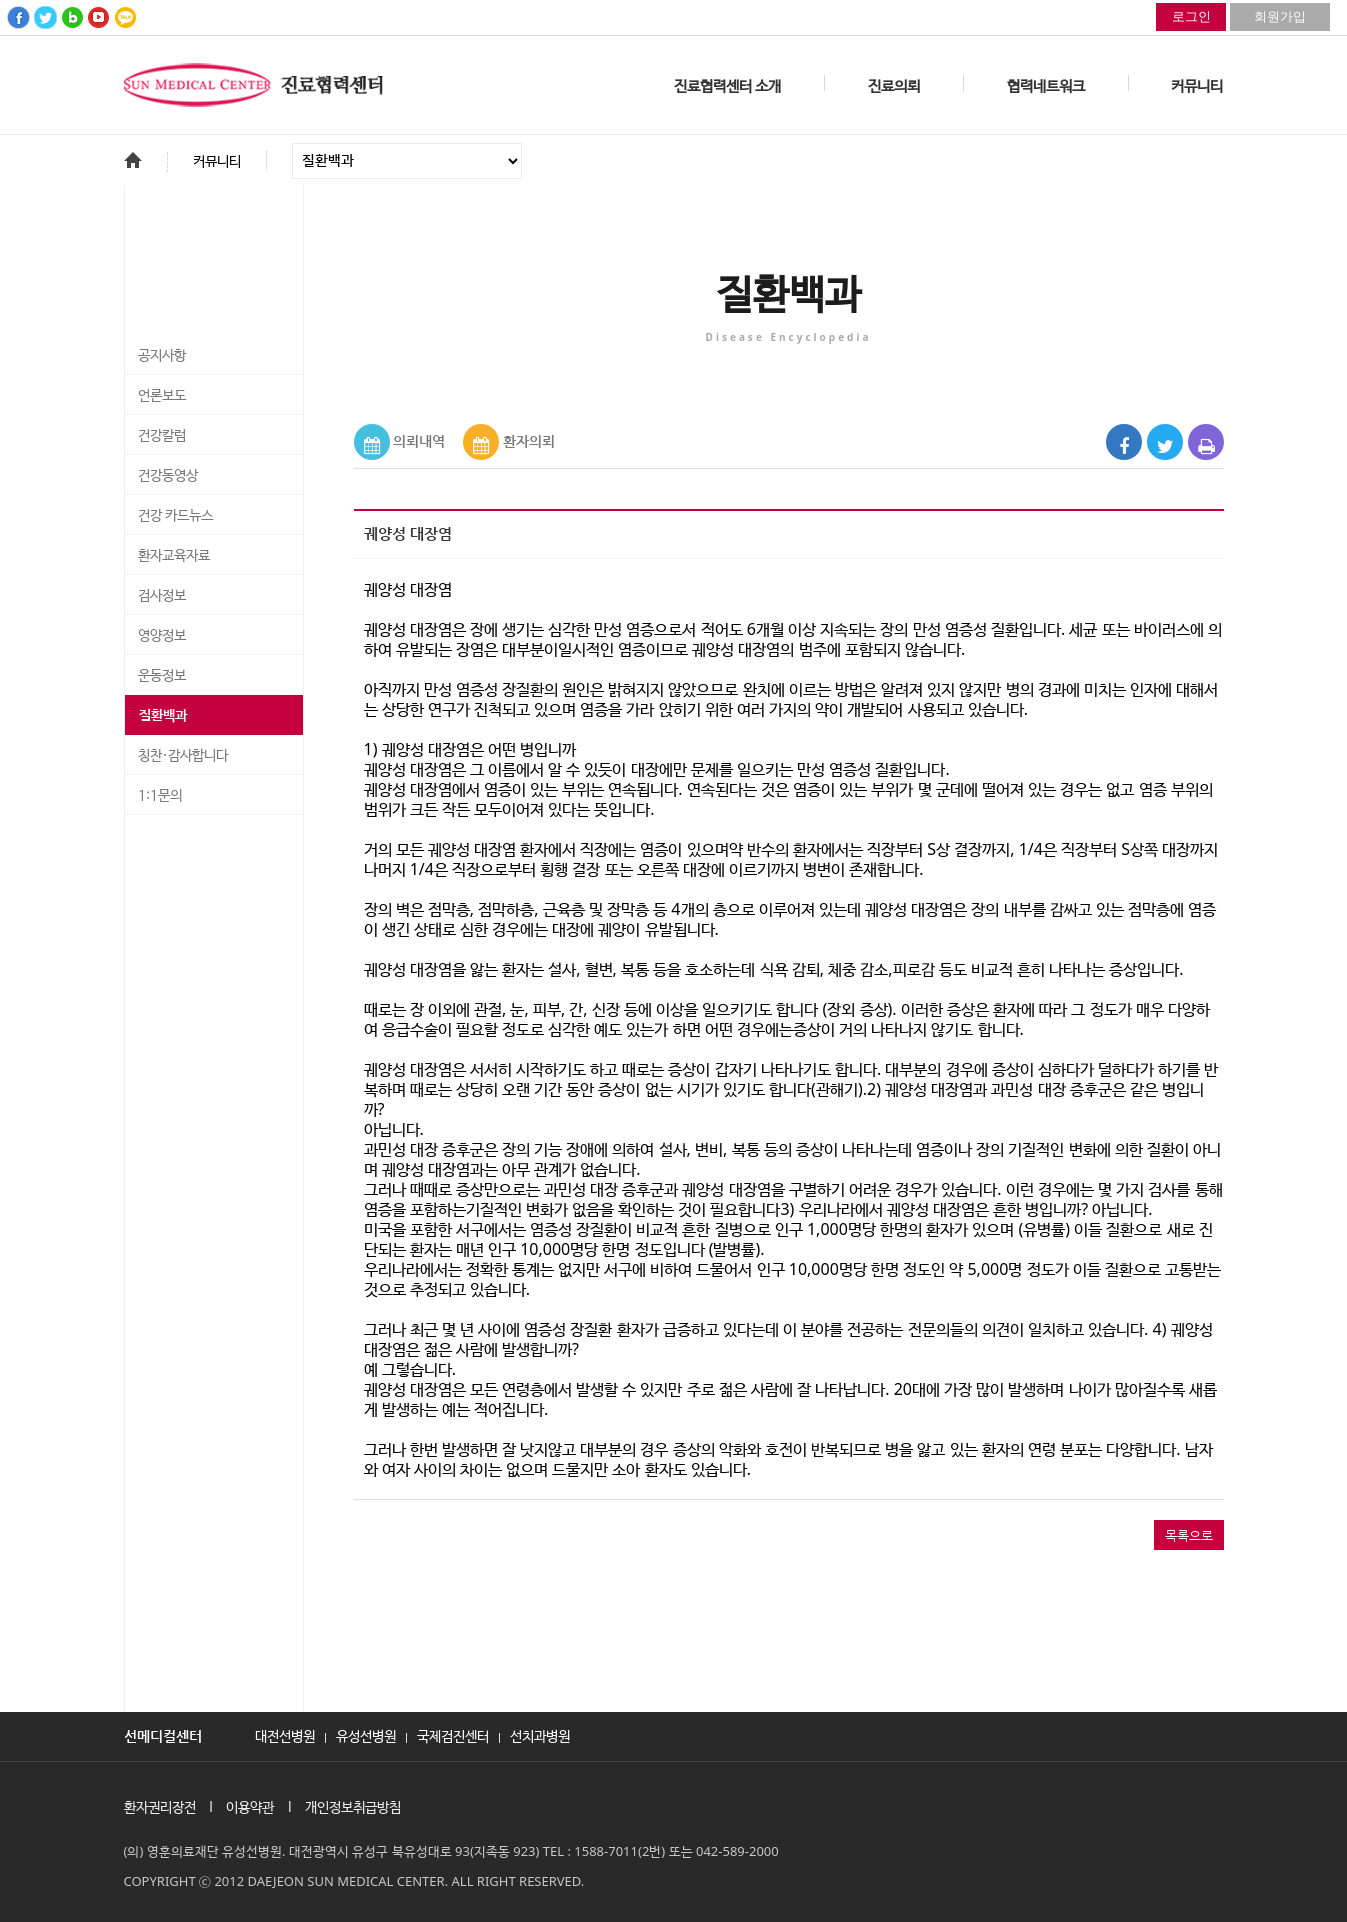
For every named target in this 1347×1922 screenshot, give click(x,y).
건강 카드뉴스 (175, 516)
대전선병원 (285, 1735)
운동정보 (162, 676)
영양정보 (162, 636)
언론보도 (162, 396)
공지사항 (162, 356)
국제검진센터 (453, 1735)
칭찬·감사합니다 (183, 756)
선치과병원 (540, 1735)
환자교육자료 (174, 556)
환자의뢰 (529, 441)
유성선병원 (366, 1735)
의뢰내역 (419, 441)
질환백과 (163, 716)
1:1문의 (160, 796)
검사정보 (162, 596)
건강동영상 (168, 476)
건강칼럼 (162, 436)
